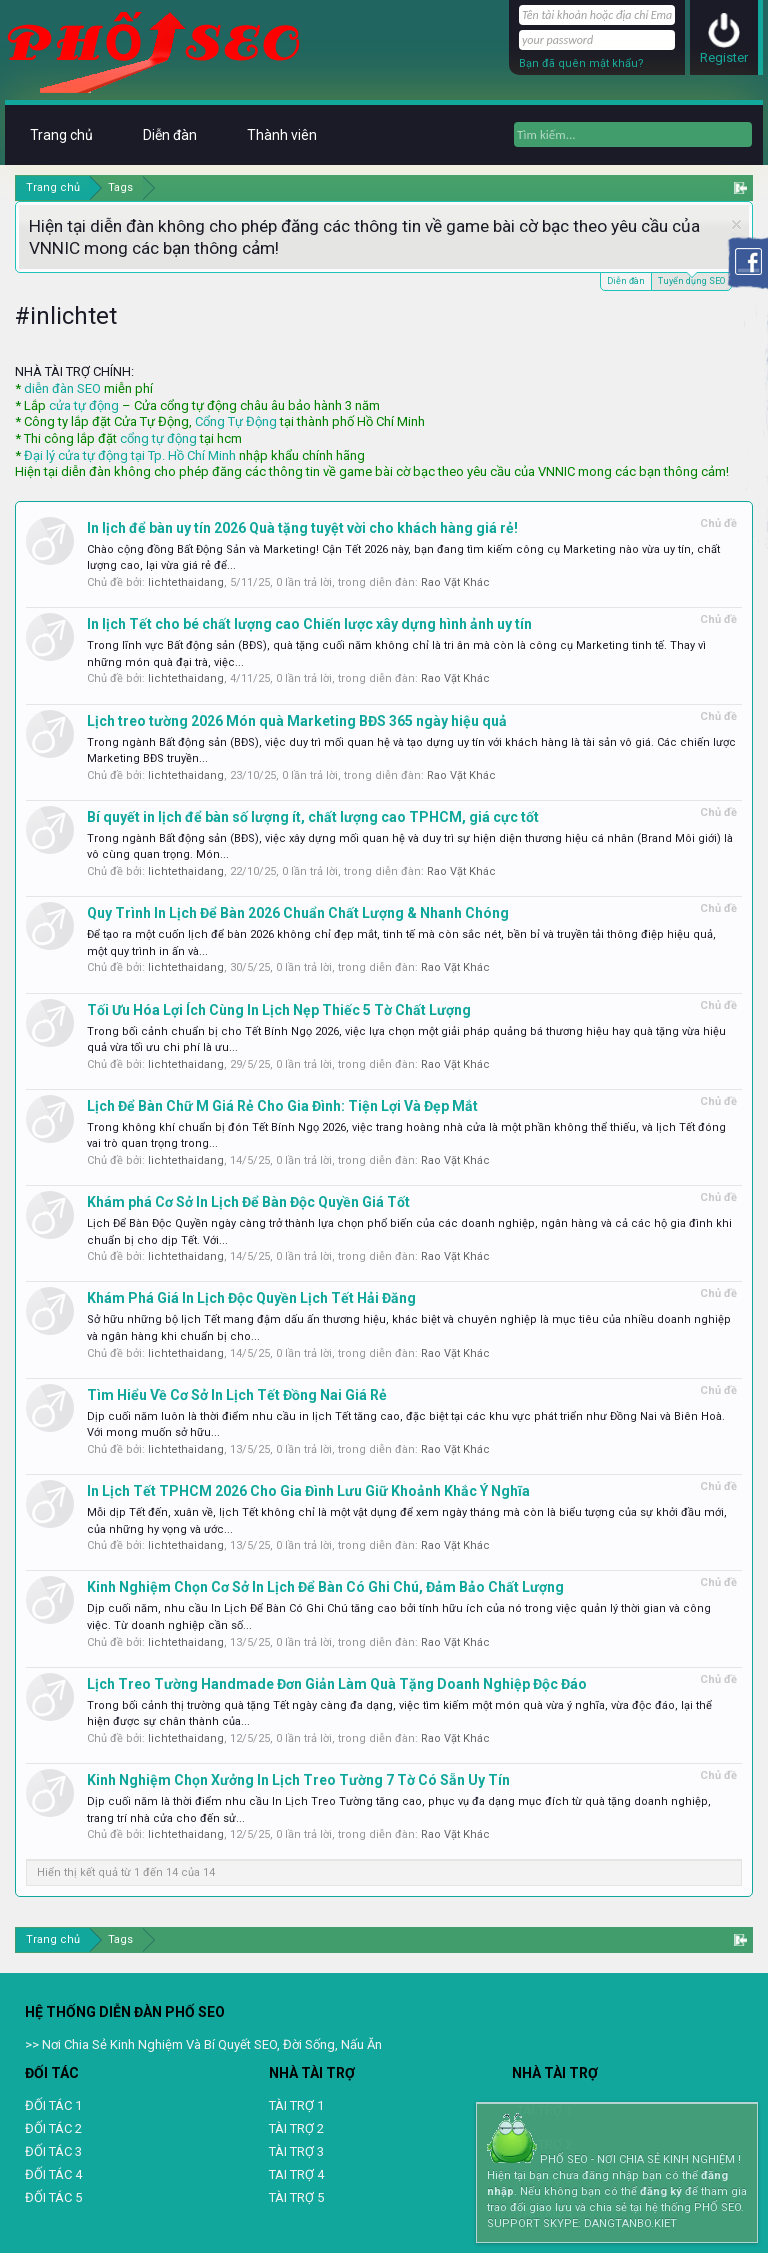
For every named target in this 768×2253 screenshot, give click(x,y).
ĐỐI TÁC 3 (53, 2151)
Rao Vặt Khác (455, 582)
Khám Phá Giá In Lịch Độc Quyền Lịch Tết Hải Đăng (251, 1298)
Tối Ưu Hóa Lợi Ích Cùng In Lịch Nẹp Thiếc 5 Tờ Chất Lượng (279, 1010)
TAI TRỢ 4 (296, 2174)
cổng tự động (158, 438)
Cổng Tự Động (236, 421)
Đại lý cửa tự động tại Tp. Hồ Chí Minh (130, 455)
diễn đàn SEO (62, 388)
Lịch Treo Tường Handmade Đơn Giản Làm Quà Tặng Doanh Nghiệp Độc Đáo (337, 1684)
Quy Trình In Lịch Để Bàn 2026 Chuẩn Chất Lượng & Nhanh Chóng (298, 913)
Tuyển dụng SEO (691, 279)
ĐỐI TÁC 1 (53, 2105)
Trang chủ (61, 135)
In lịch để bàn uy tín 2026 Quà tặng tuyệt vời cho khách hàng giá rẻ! (302, 528)
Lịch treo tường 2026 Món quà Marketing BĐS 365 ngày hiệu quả (297, 721)
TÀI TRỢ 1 (296, 2105)
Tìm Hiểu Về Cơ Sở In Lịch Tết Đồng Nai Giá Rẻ (237, 1395)
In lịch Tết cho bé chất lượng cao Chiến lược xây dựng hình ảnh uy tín (309, 624)
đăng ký (661, 2191)
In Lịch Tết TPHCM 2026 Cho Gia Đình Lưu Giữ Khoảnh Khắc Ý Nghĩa (308, 1491)
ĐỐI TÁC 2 (53, 2128)
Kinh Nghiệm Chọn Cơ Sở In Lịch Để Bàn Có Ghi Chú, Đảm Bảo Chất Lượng (325, 1587)
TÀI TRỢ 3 (296, 2151)
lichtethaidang (186, 582)
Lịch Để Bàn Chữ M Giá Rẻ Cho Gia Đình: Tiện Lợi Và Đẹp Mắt (282, 1106)
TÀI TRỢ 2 (296, 2128)
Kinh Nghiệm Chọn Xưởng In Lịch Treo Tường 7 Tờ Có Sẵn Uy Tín (298, 1780)
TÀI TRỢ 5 (296, 2197)
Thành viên (282, 135)
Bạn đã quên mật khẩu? (581, 63)
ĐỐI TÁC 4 (53, 2174)
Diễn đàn (626, 281)
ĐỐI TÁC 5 (53, 2197)
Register (724, 57)
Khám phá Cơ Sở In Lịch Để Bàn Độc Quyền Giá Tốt (248, 1202)
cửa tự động (84, 405)
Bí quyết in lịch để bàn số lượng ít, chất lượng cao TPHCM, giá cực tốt (313, 817)
